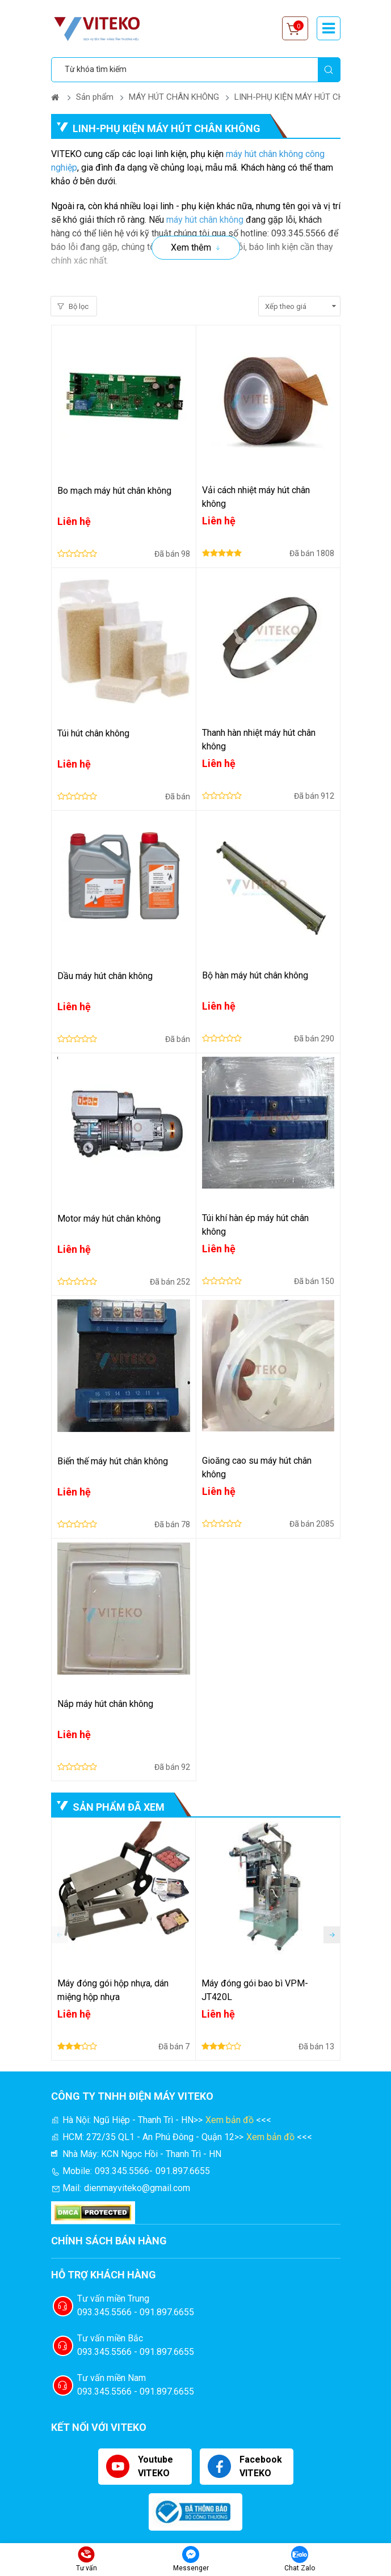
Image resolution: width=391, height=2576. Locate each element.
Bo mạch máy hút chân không (114, 490)
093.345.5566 (122, 2171)
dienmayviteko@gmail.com (137, 2188)
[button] (331, 1934)
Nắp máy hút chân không (105, 1703)
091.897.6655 (182, 2171)
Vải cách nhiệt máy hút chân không (256, 497)
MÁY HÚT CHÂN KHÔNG (174, 97)
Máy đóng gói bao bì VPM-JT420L (254, 1990)
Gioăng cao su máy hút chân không (257, 1467)
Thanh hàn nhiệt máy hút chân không (259, 739)
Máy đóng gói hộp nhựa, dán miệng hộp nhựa (113, 1990)
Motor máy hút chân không (109, 1218)
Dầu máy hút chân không (105, 976)
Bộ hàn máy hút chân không (255, 975)
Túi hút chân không (93, 733)
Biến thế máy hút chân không (112, 1461)
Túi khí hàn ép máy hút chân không (255, 1225)
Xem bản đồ (229, 2120)
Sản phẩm (94, 97)
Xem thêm (191, 247)
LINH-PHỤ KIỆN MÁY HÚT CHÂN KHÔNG (309, 97)
